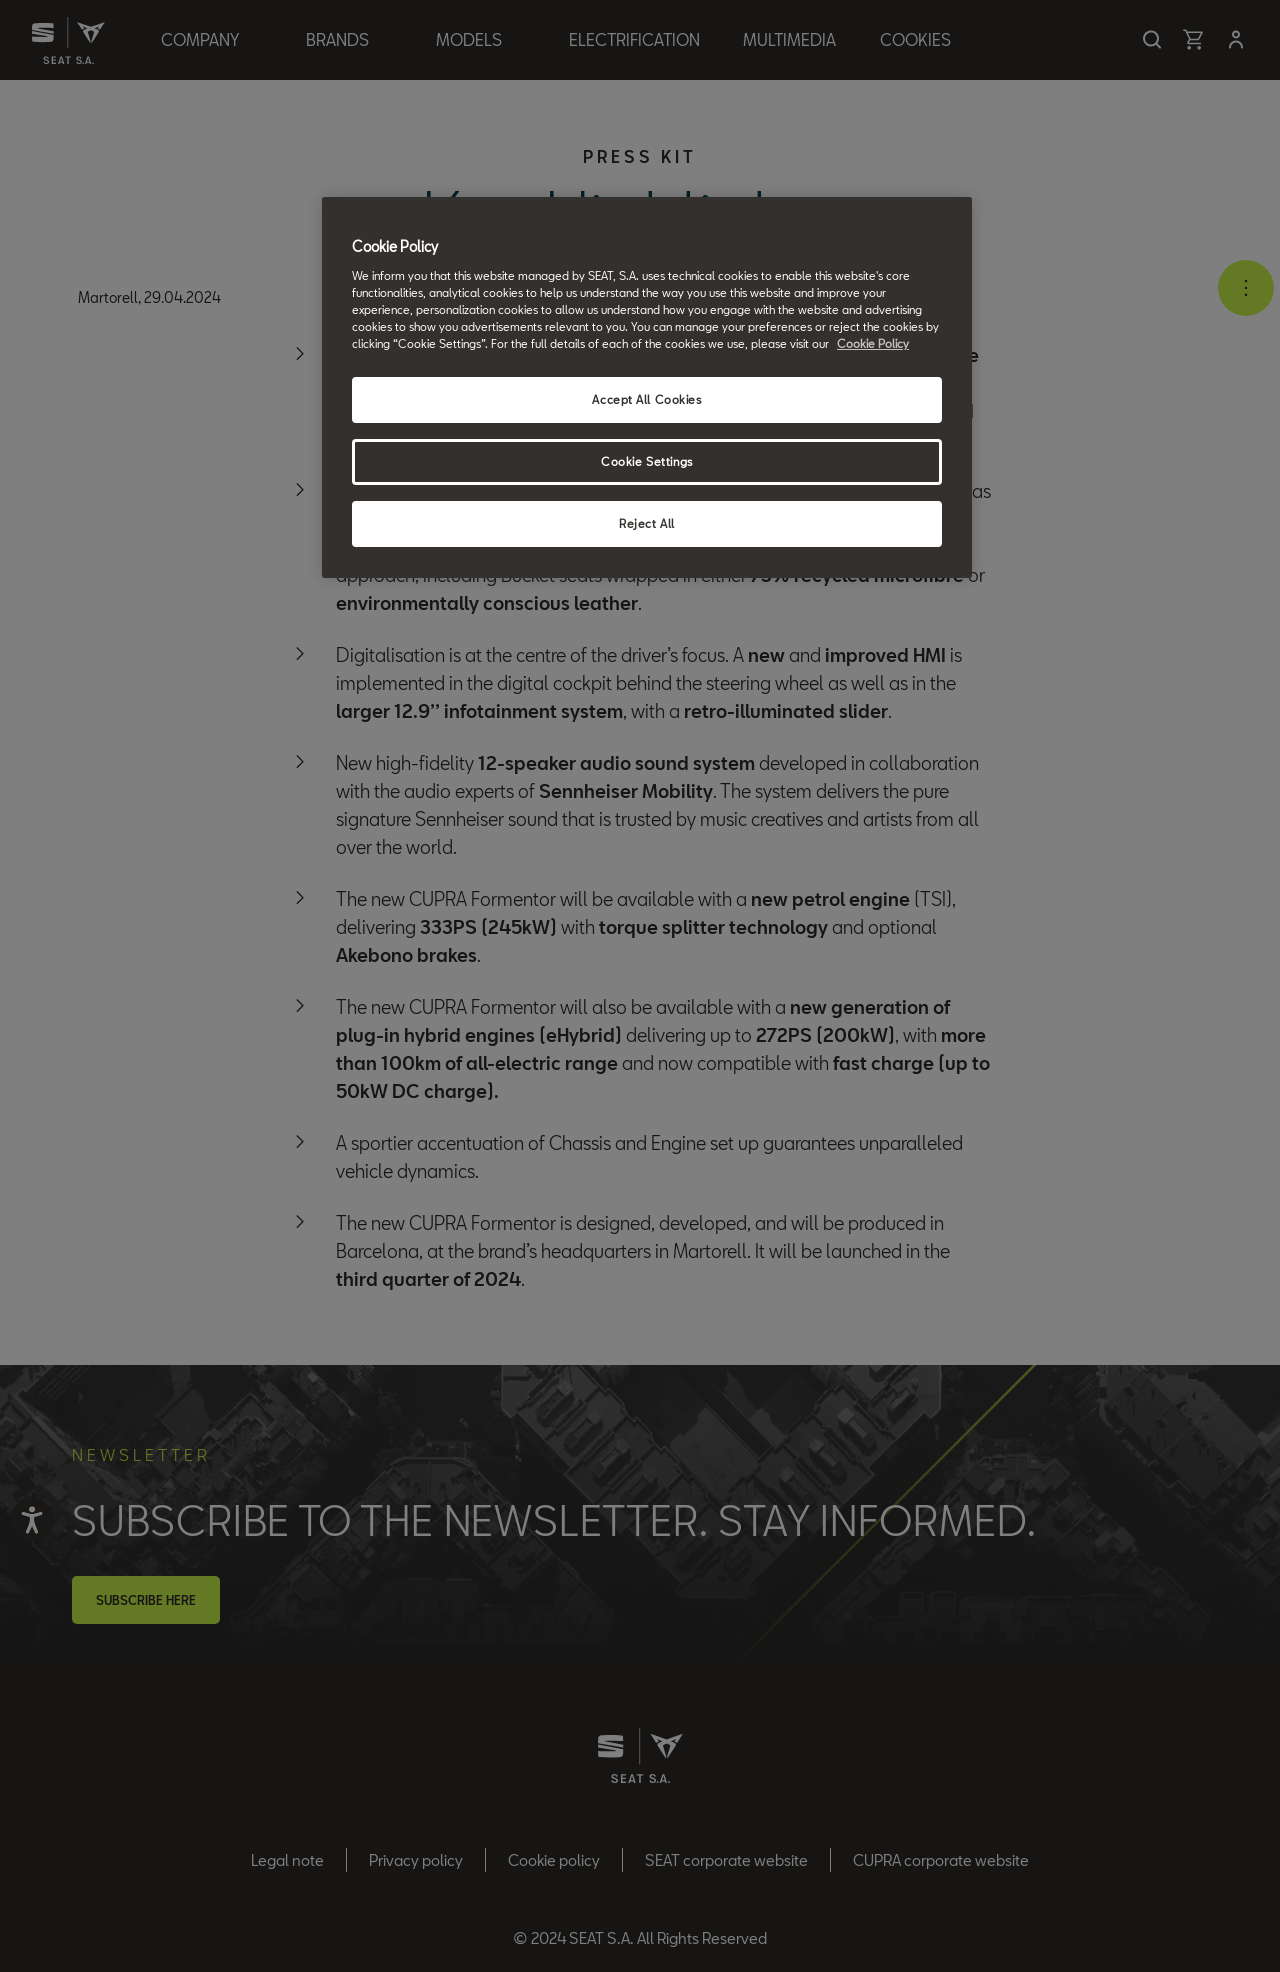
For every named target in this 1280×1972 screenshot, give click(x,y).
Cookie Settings (647, 461)
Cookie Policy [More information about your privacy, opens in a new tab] (873, 343)
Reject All (647, 523)
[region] (647, 387)
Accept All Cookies (646, 399)
